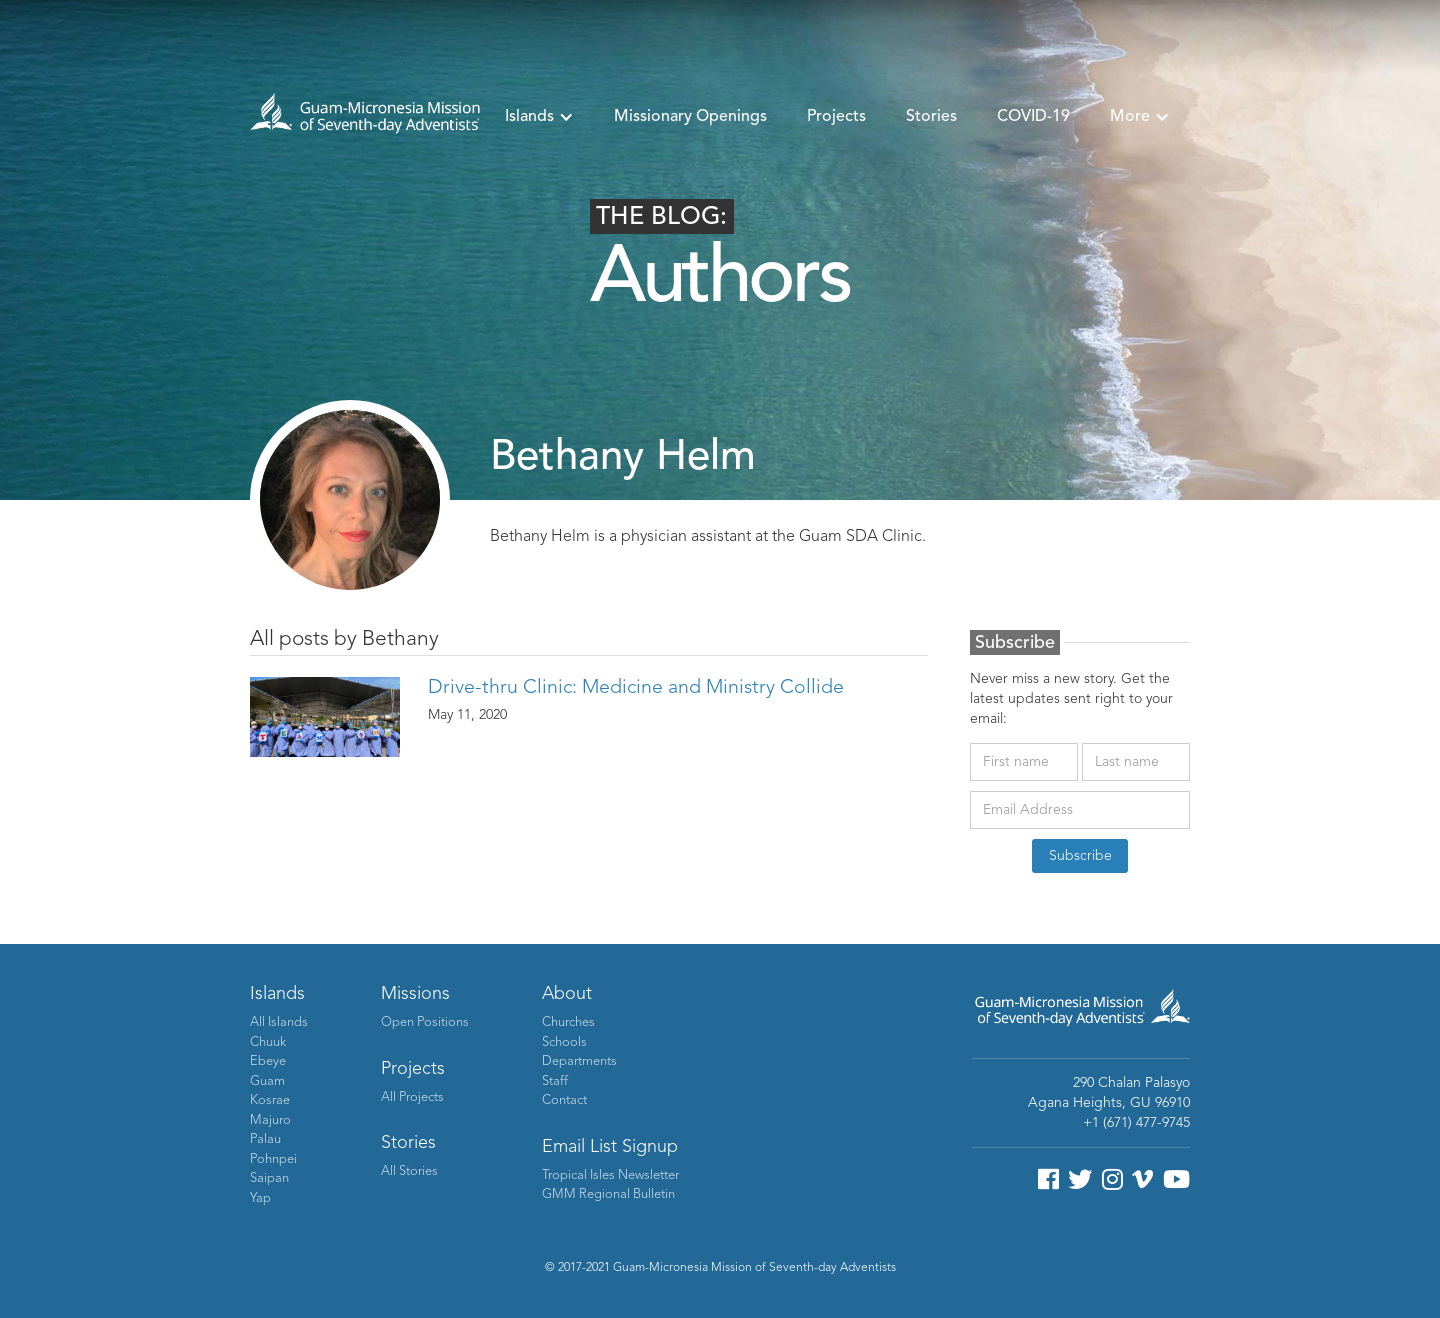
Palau (265, 1139)
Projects (836, 117)
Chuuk (268, 1042)
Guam (267, 1081)
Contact (564, 1100)
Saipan (269, 1178)
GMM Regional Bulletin (608, 1194)
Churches (568, 1022)
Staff (555, 1081)
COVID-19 (1033, 117)
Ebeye (268, 1061)
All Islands (279, 1022)
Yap (260, 1198)
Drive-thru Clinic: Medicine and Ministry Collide (636, 688)
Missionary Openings (690, 117)
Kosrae (270, 1100)
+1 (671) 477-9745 (1136, 1123)
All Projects (412, 1097)
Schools (564, 1042)
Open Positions (425, 1022)
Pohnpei (273, 1159)
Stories (931, 117)
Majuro (270, 1120)
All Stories (409, 1171)
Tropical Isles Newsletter (610, 1175)
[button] (539, 117)
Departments (579, 1061)
